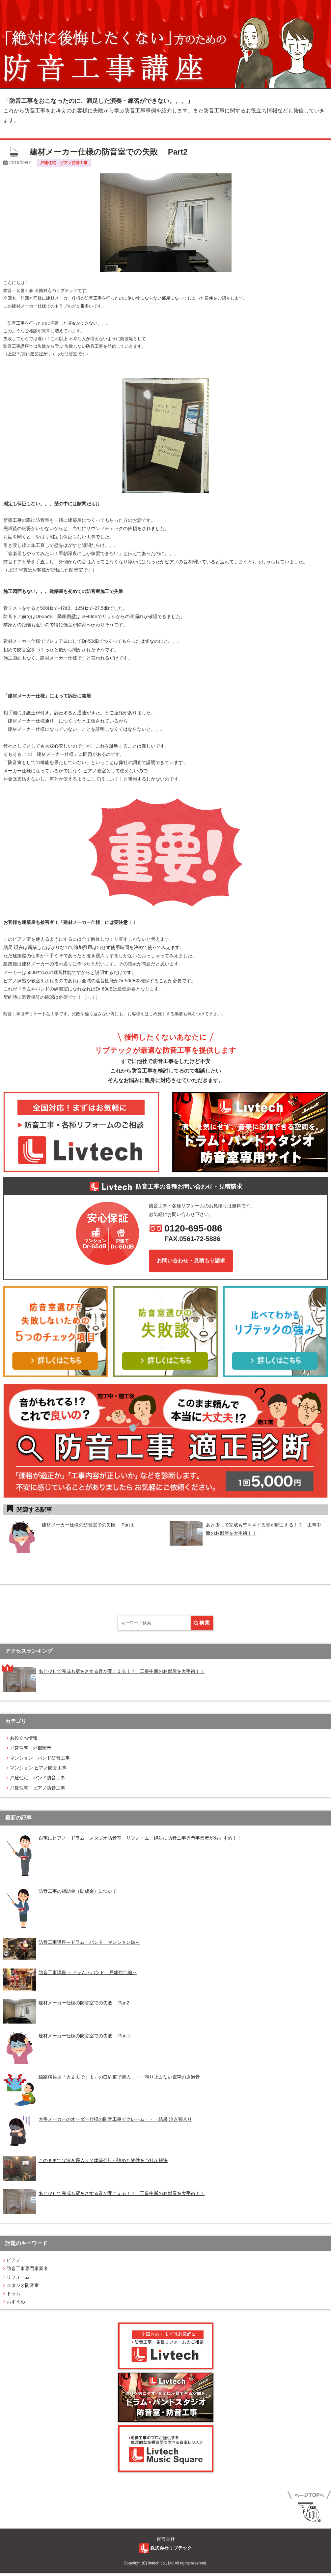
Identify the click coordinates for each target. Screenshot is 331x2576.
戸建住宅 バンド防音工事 (37, 1780)
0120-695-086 (195, 1228)
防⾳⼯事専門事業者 (27, 2271)
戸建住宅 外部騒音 (30, 1750)
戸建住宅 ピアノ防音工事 (37, 1790)
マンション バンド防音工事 (40, 1760)
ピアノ (13, 2262)
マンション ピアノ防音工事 (38, 1770)
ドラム (13, 2296)
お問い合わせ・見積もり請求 (191, 1261)
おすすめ (16, 2304)
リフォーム (18, 2279)
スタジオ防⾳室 (23, 2288)
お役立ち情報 (24, 1740)
